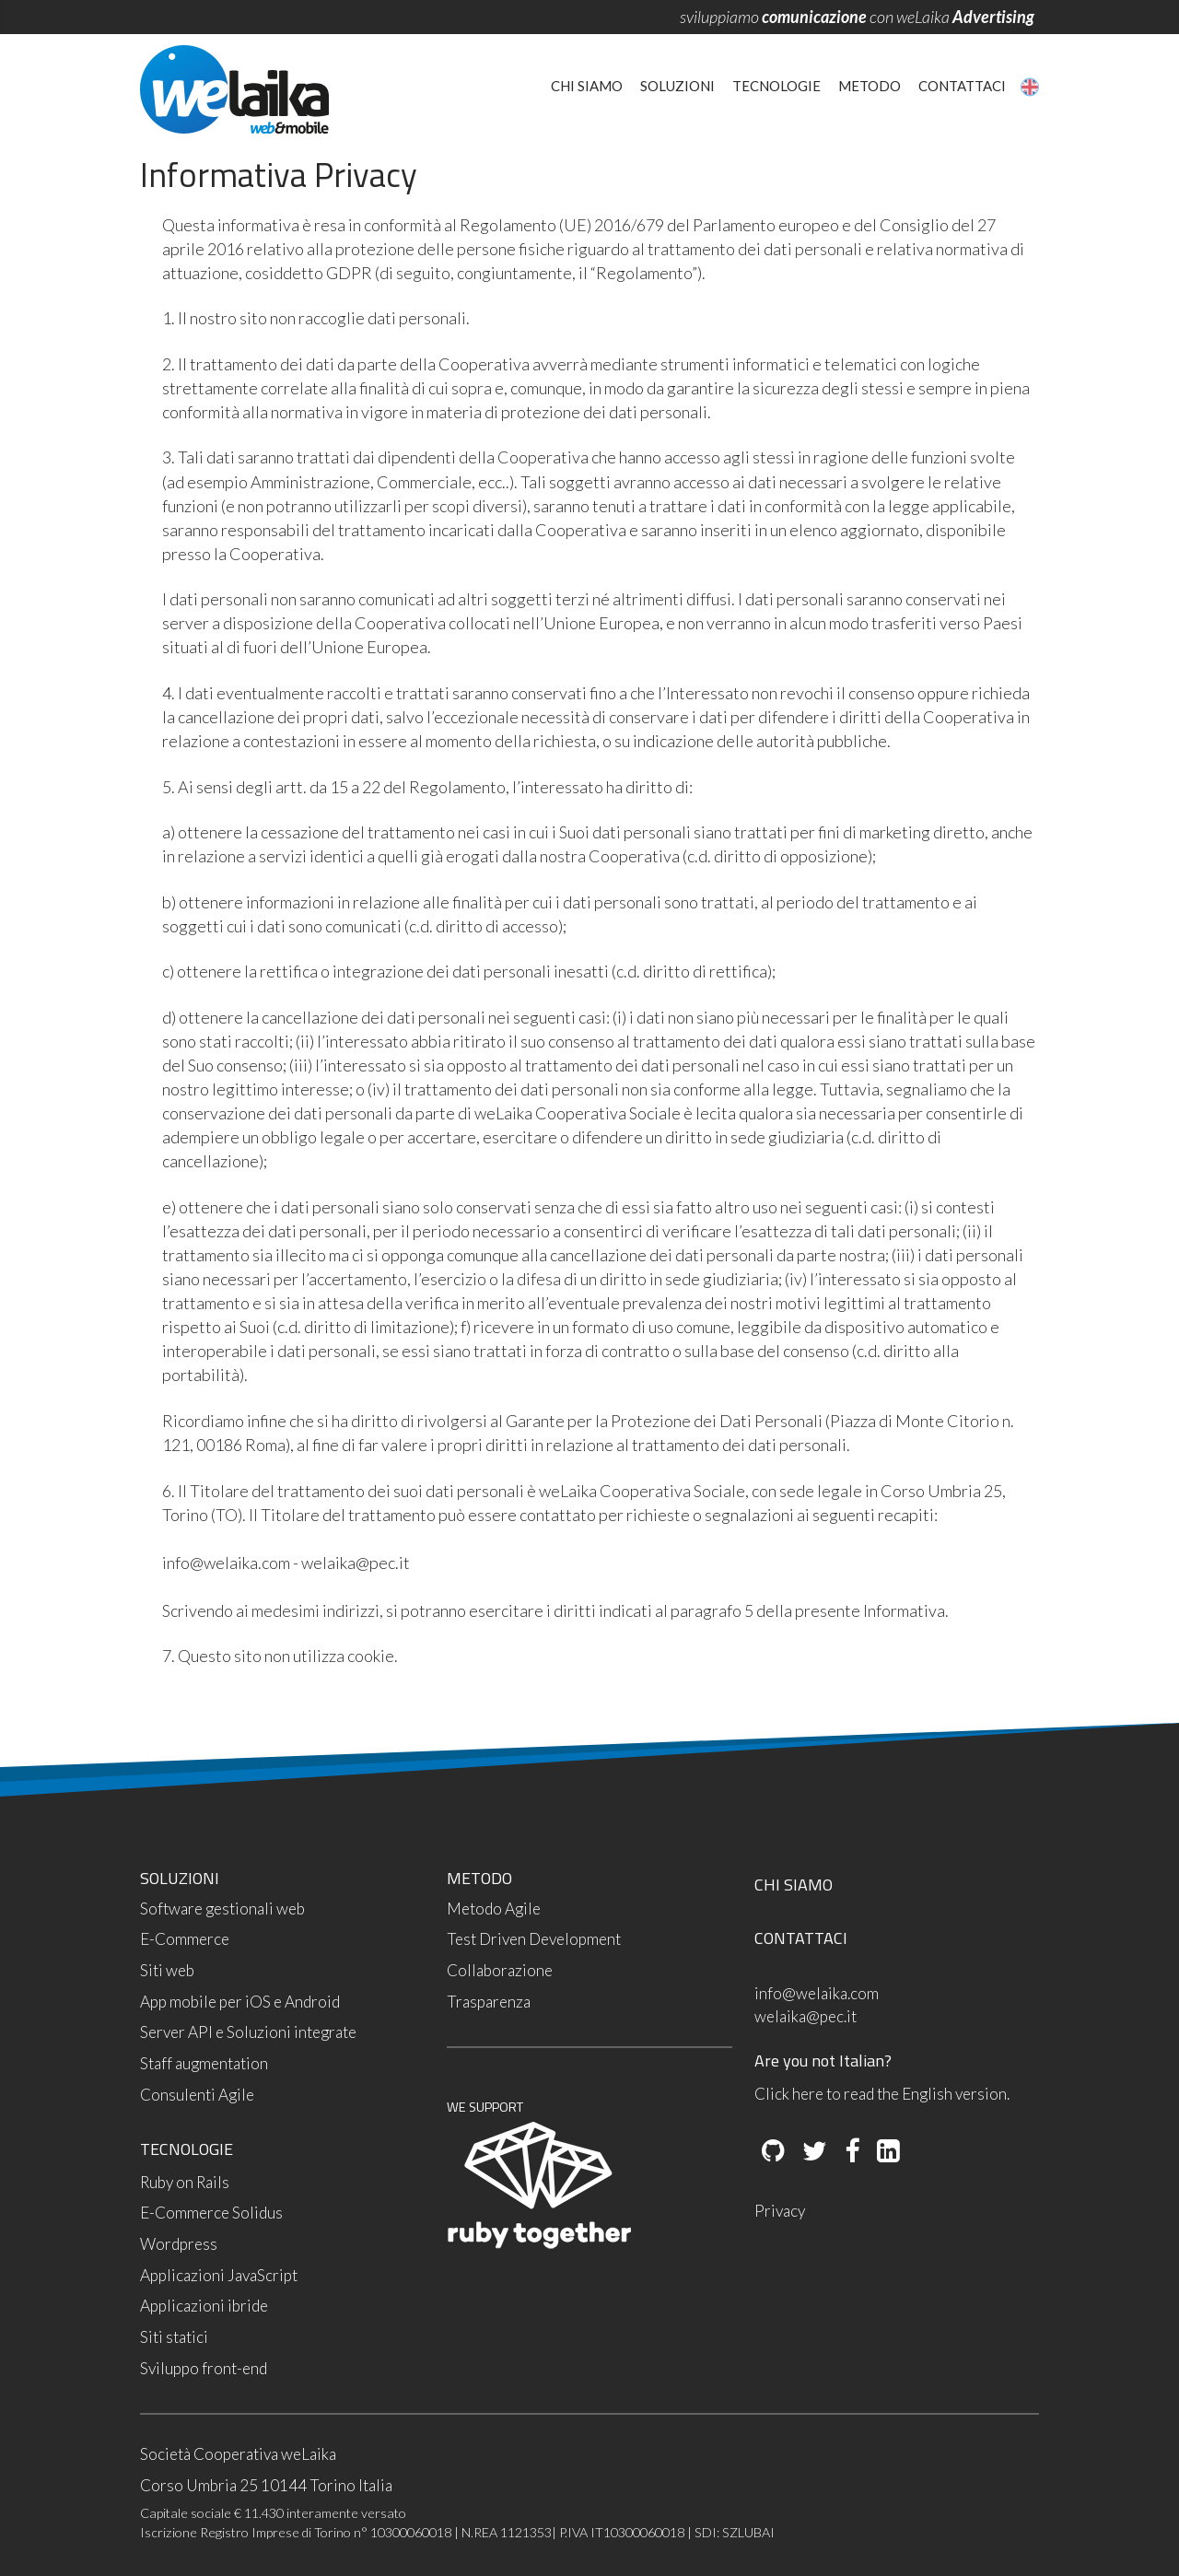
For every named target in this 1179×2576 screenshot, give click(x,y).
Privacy (779, 2210)
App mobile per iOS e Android (240, 2001)
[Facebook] (851, 2152)
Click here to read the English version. (882, 2093)
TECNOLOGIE (186, 2149)
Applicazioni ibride (204, 2305)
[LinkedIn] (887, 2152)
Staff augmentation (204, 2063)
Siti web (167, 1970)
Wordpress (178, 2244)
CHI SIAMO (793, 1884)
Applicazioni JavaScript (219, 2275)
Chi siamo (587, 85)
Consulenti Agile (197, 2094)
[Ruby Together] (539, 2244)
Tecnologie (776, 85)
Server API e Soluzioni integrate (248, 2032)
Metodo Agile (494, 1908)
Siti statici (174, 2337)
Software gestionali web (222, 1908)
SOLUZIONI (179, 1878)
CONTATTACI (800, 1938)
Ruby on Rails (184, 2182)
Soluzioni (677, 85)
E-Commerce (184, 1939)
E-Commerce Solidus (211, 2212)
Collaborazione (500, 1970)
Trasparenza (489, 2001)
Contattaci (962, 85)
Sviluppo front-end (203, 2368)
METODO (479, 1878)
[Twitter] (813, 2152)
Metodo (869, 85)
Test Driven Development (534, 1939)
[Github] (773, 2152)
